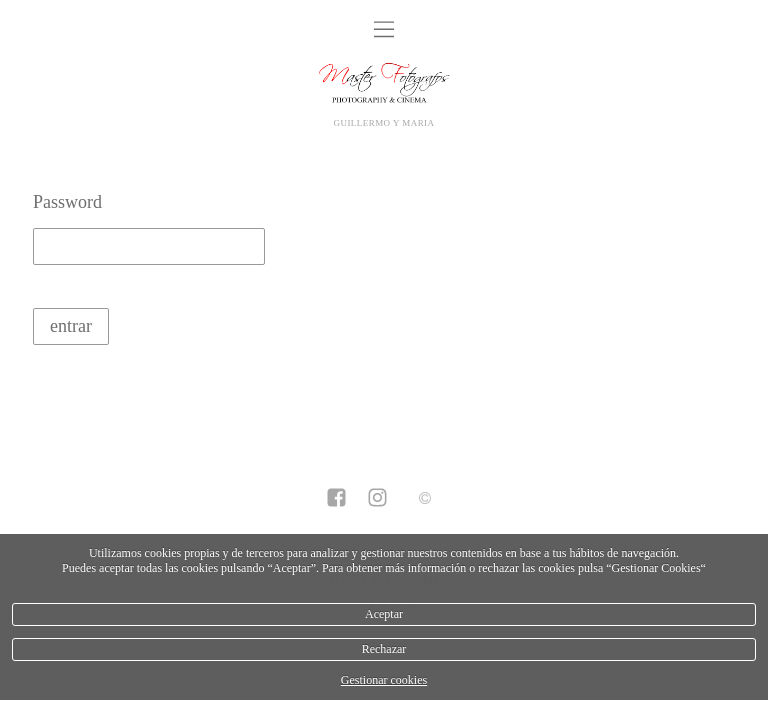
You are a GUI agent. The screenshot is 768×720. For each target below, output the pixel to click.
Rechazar (384, 649)
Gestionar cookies (384, 680)
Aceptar (384, 614)
